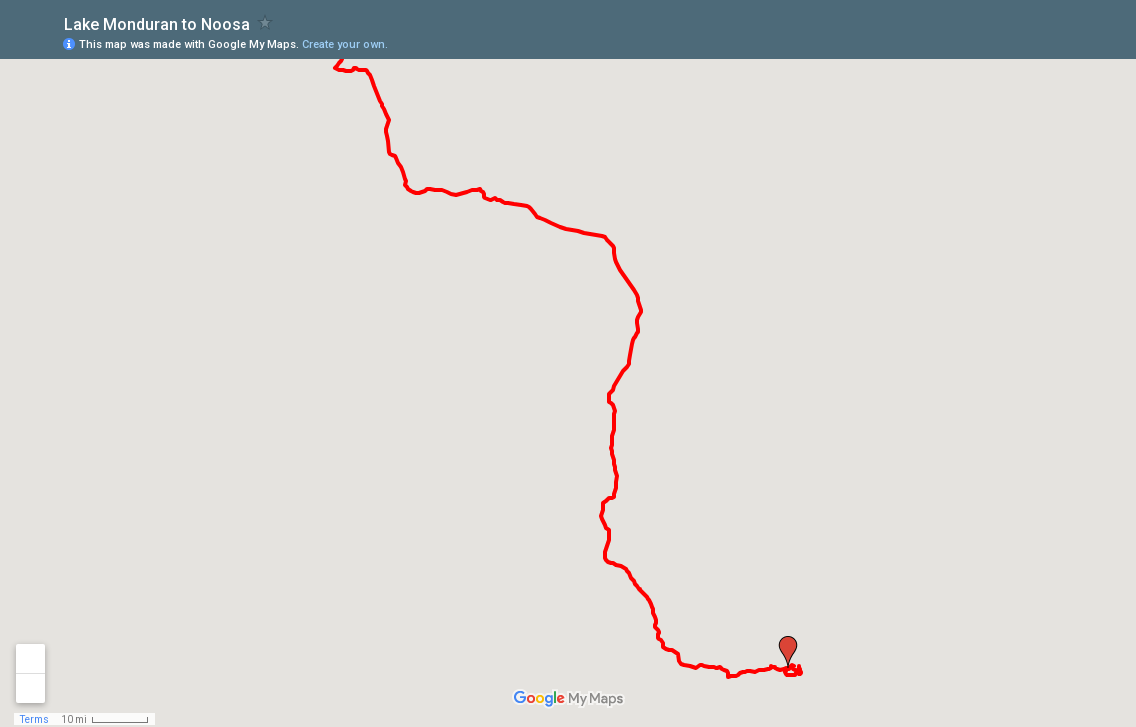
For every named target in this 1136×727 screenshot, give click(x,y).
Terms (34, 719)
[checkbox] (265, 22)
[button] (788, 652)
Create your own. (345, 44)
